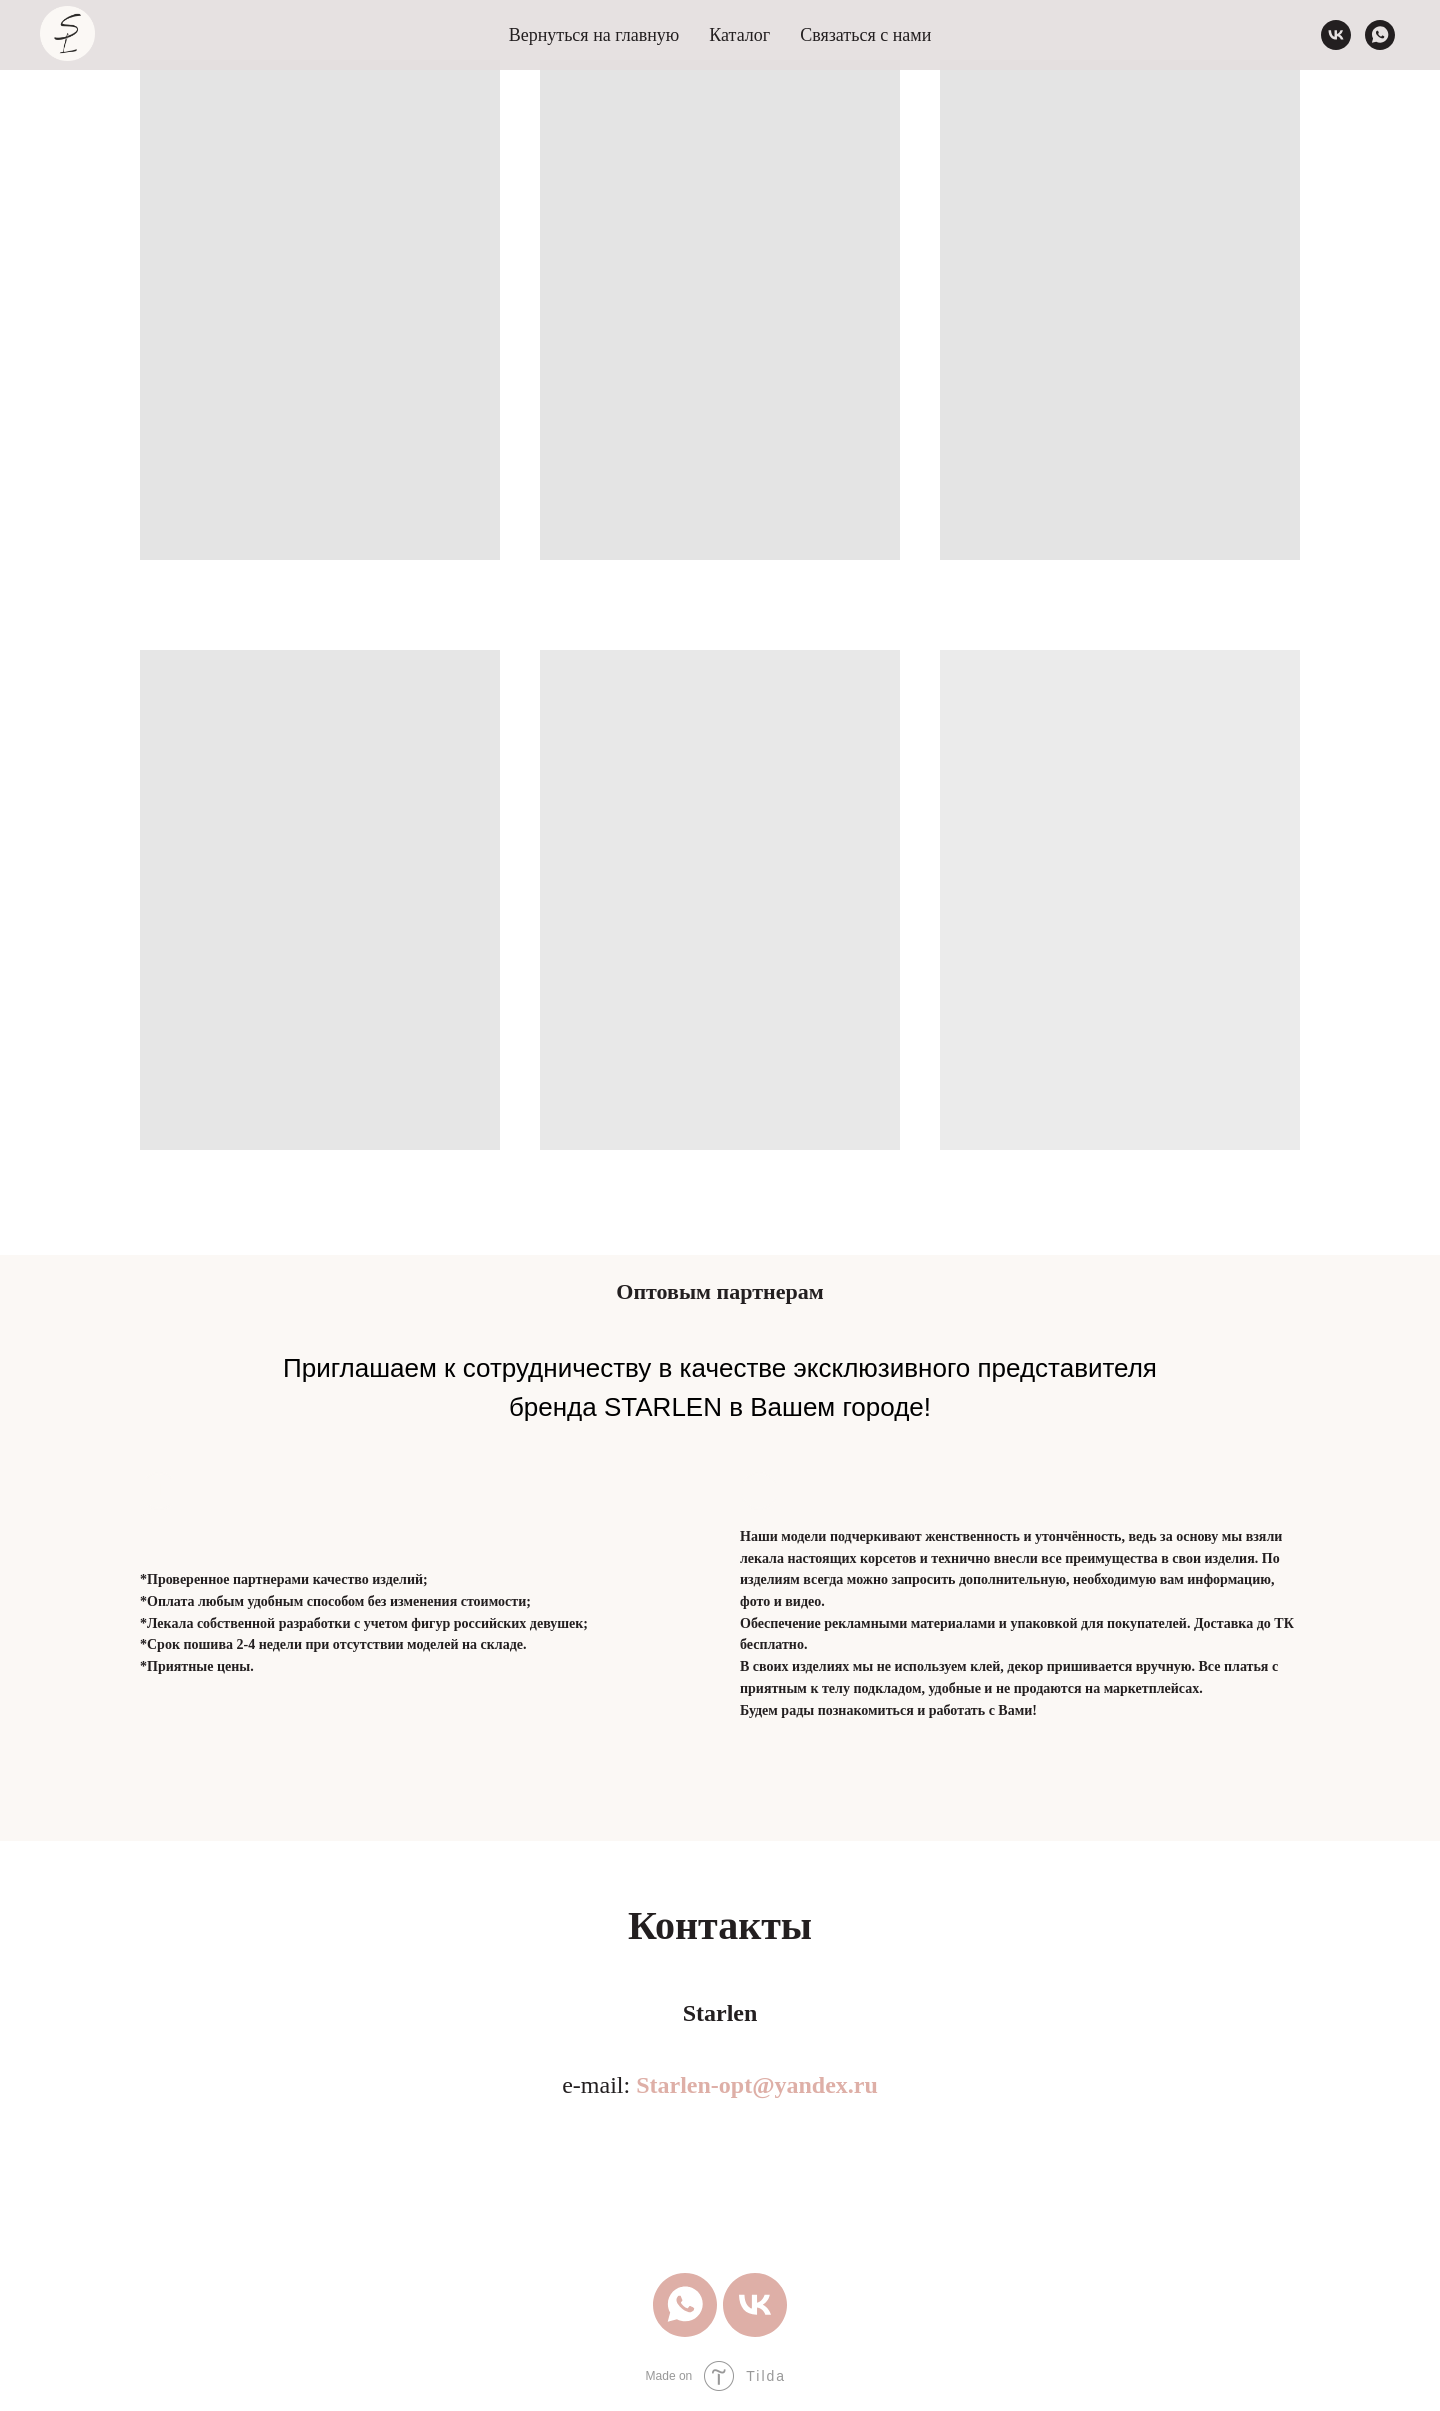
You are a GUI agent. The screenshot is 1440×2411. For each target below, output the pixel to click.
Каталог (739, 35)
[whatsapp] (1380, 35)
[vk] (1336, 35)
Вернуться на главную (594, 35)
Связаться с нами (865, 35)
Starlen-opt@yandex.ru (757, 2085)
